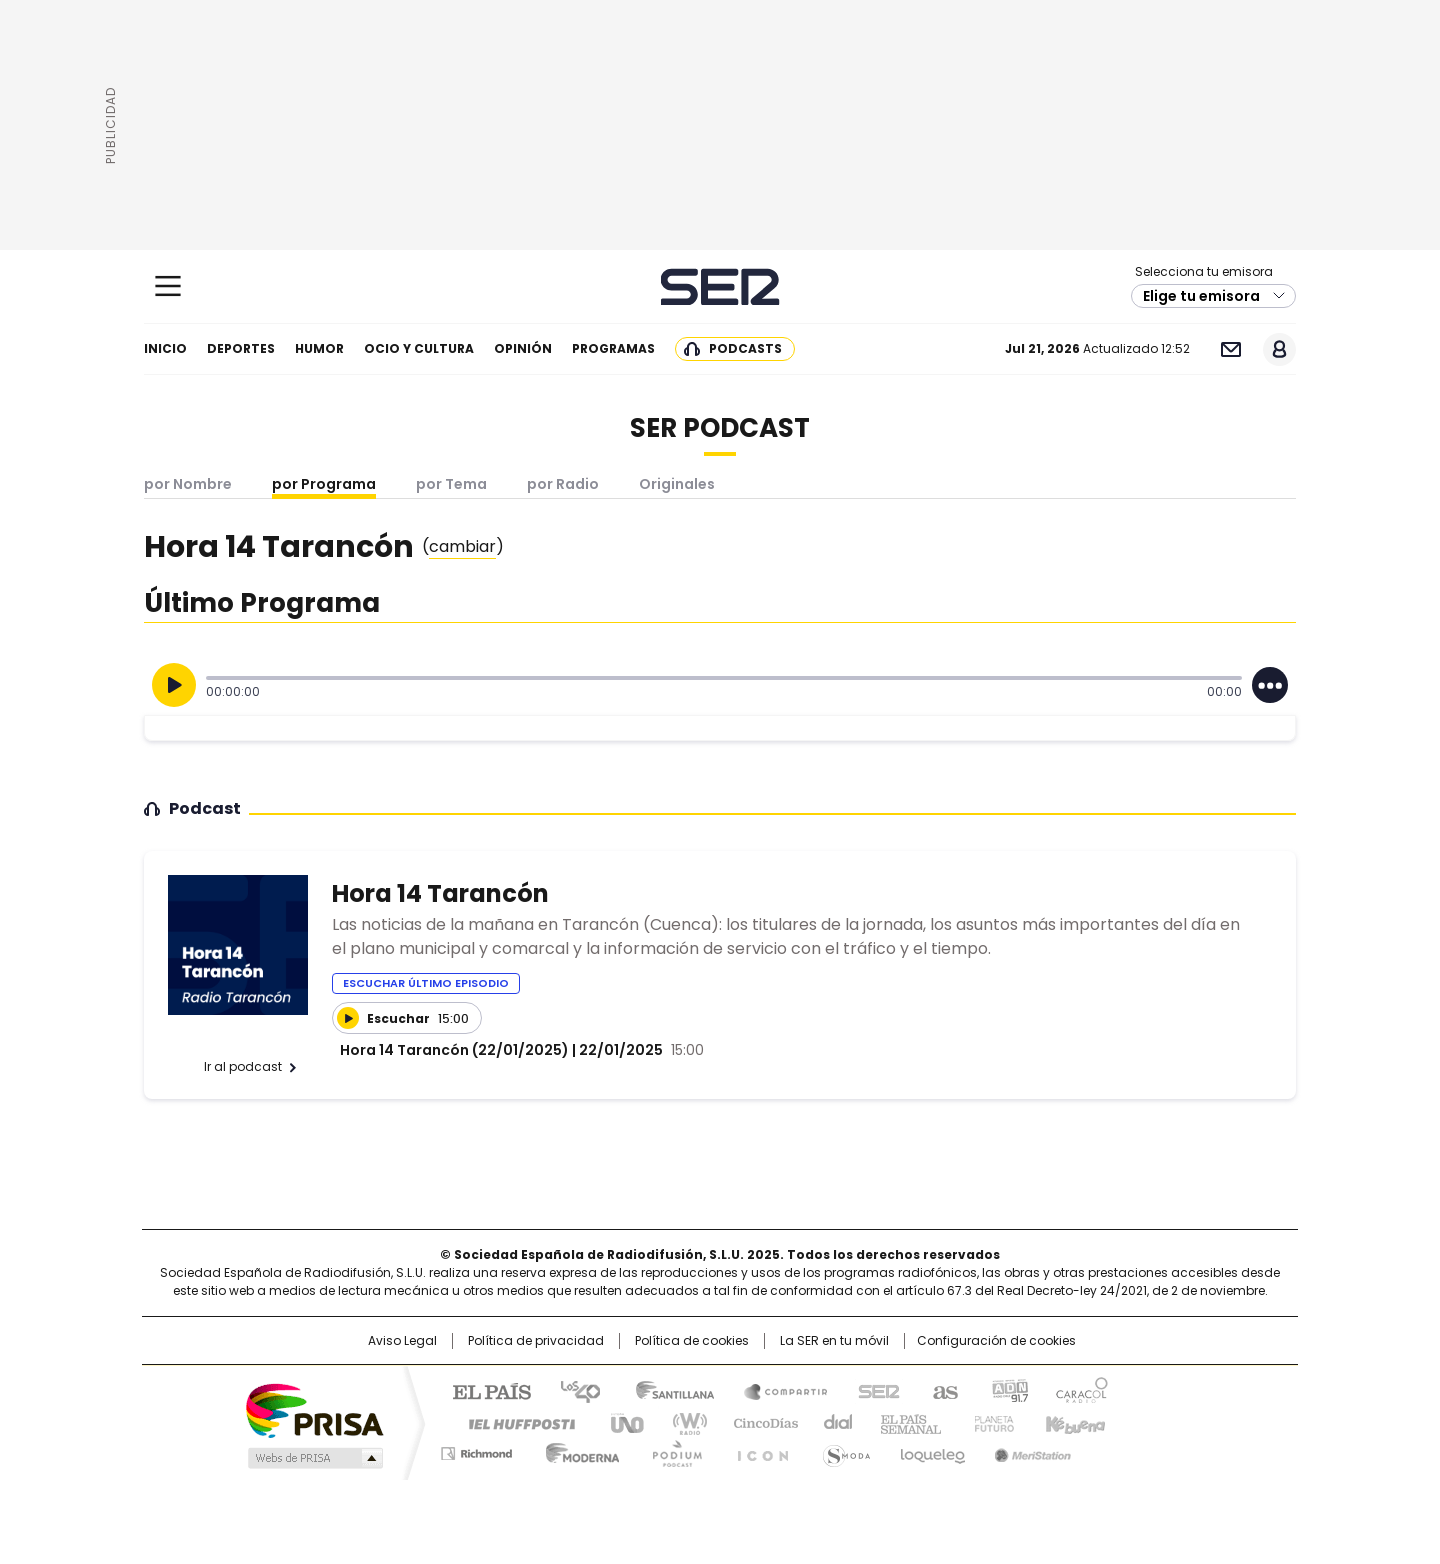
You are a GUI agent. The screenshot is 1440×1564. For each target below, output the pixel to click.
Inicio (165, 348)
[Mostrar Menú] (168, 286)
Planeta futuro (989, 1422)
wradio (681, 1422)
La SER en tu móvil (834, 1341)
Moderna (577, 1450)
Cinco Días (759, 1422)
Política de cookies (692, 1341)
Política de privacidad (536, 1341)
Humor (319, 348)
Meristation (1030, 1450)
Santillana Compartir (777, 1390)
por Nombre (188, 484)
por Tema (451, 484)
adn (1007, 1390)
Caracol (1081, 1390)
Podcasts (745, 348)
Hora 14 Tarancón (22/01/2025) (454, 1050)
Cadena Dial (833, 1422)
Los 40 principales (572, 1390)
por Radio (563, 484)
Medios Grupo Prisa (313, 1458)
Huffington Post (514, 1422)
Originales (677, 484)
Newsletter (1230, 349)
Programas (613, 348)
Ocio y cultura (419, 348)
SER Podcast (720, 428)
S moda (843, 1450)
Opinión (523, 348)
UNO (620, 1422)
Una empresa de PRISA (314, 1409)
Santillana (666, 1390)
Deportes (241, 348)
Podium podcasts (671, 1450)
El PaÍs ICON (757, 1450)
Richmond (476, 1450)
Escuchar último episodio (426, 983)
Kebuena (1073, 1422)
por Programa (324, 484)
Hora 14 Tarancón (440, 893)
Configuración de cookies (996, 1341)
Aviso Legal (402, 1341)
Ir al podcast (243, 1067)
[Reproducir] (174, 685)
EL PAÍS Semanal (905, 1422)
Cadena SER (720, 286)
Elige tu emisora (1201, 296)
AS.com (941, 1390)
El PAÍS (484, 1390)
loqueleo (931, 1450)
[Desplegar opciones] (1270, 685)
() (463, 547)
